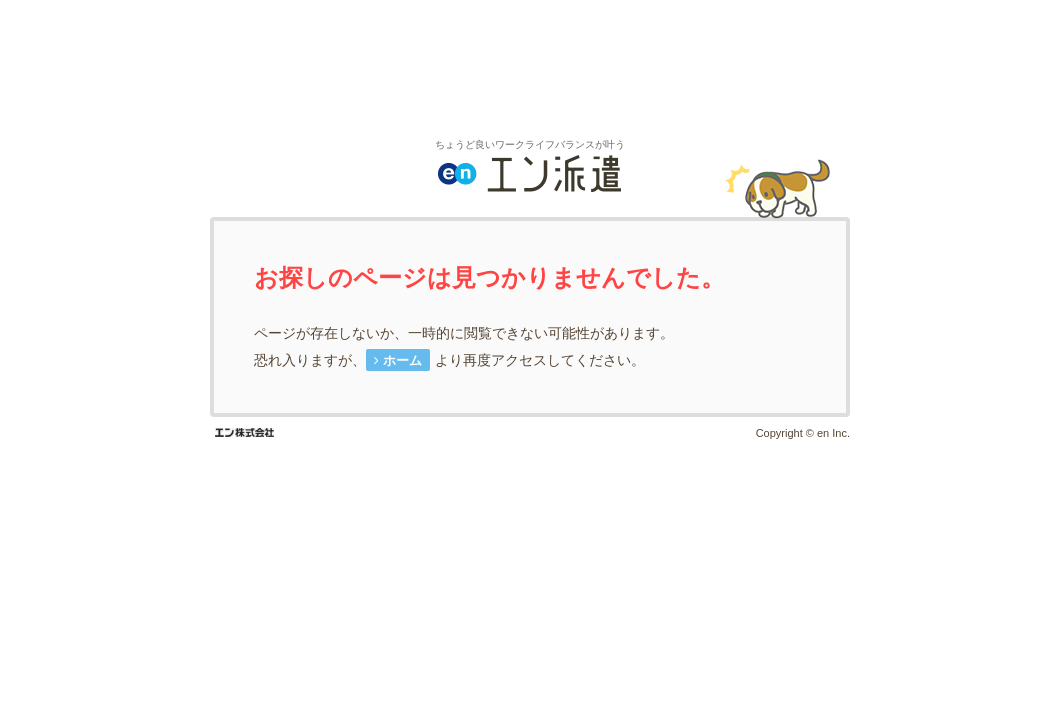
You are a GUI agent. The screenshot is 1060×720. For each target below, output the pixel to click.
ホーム (402, 360)
